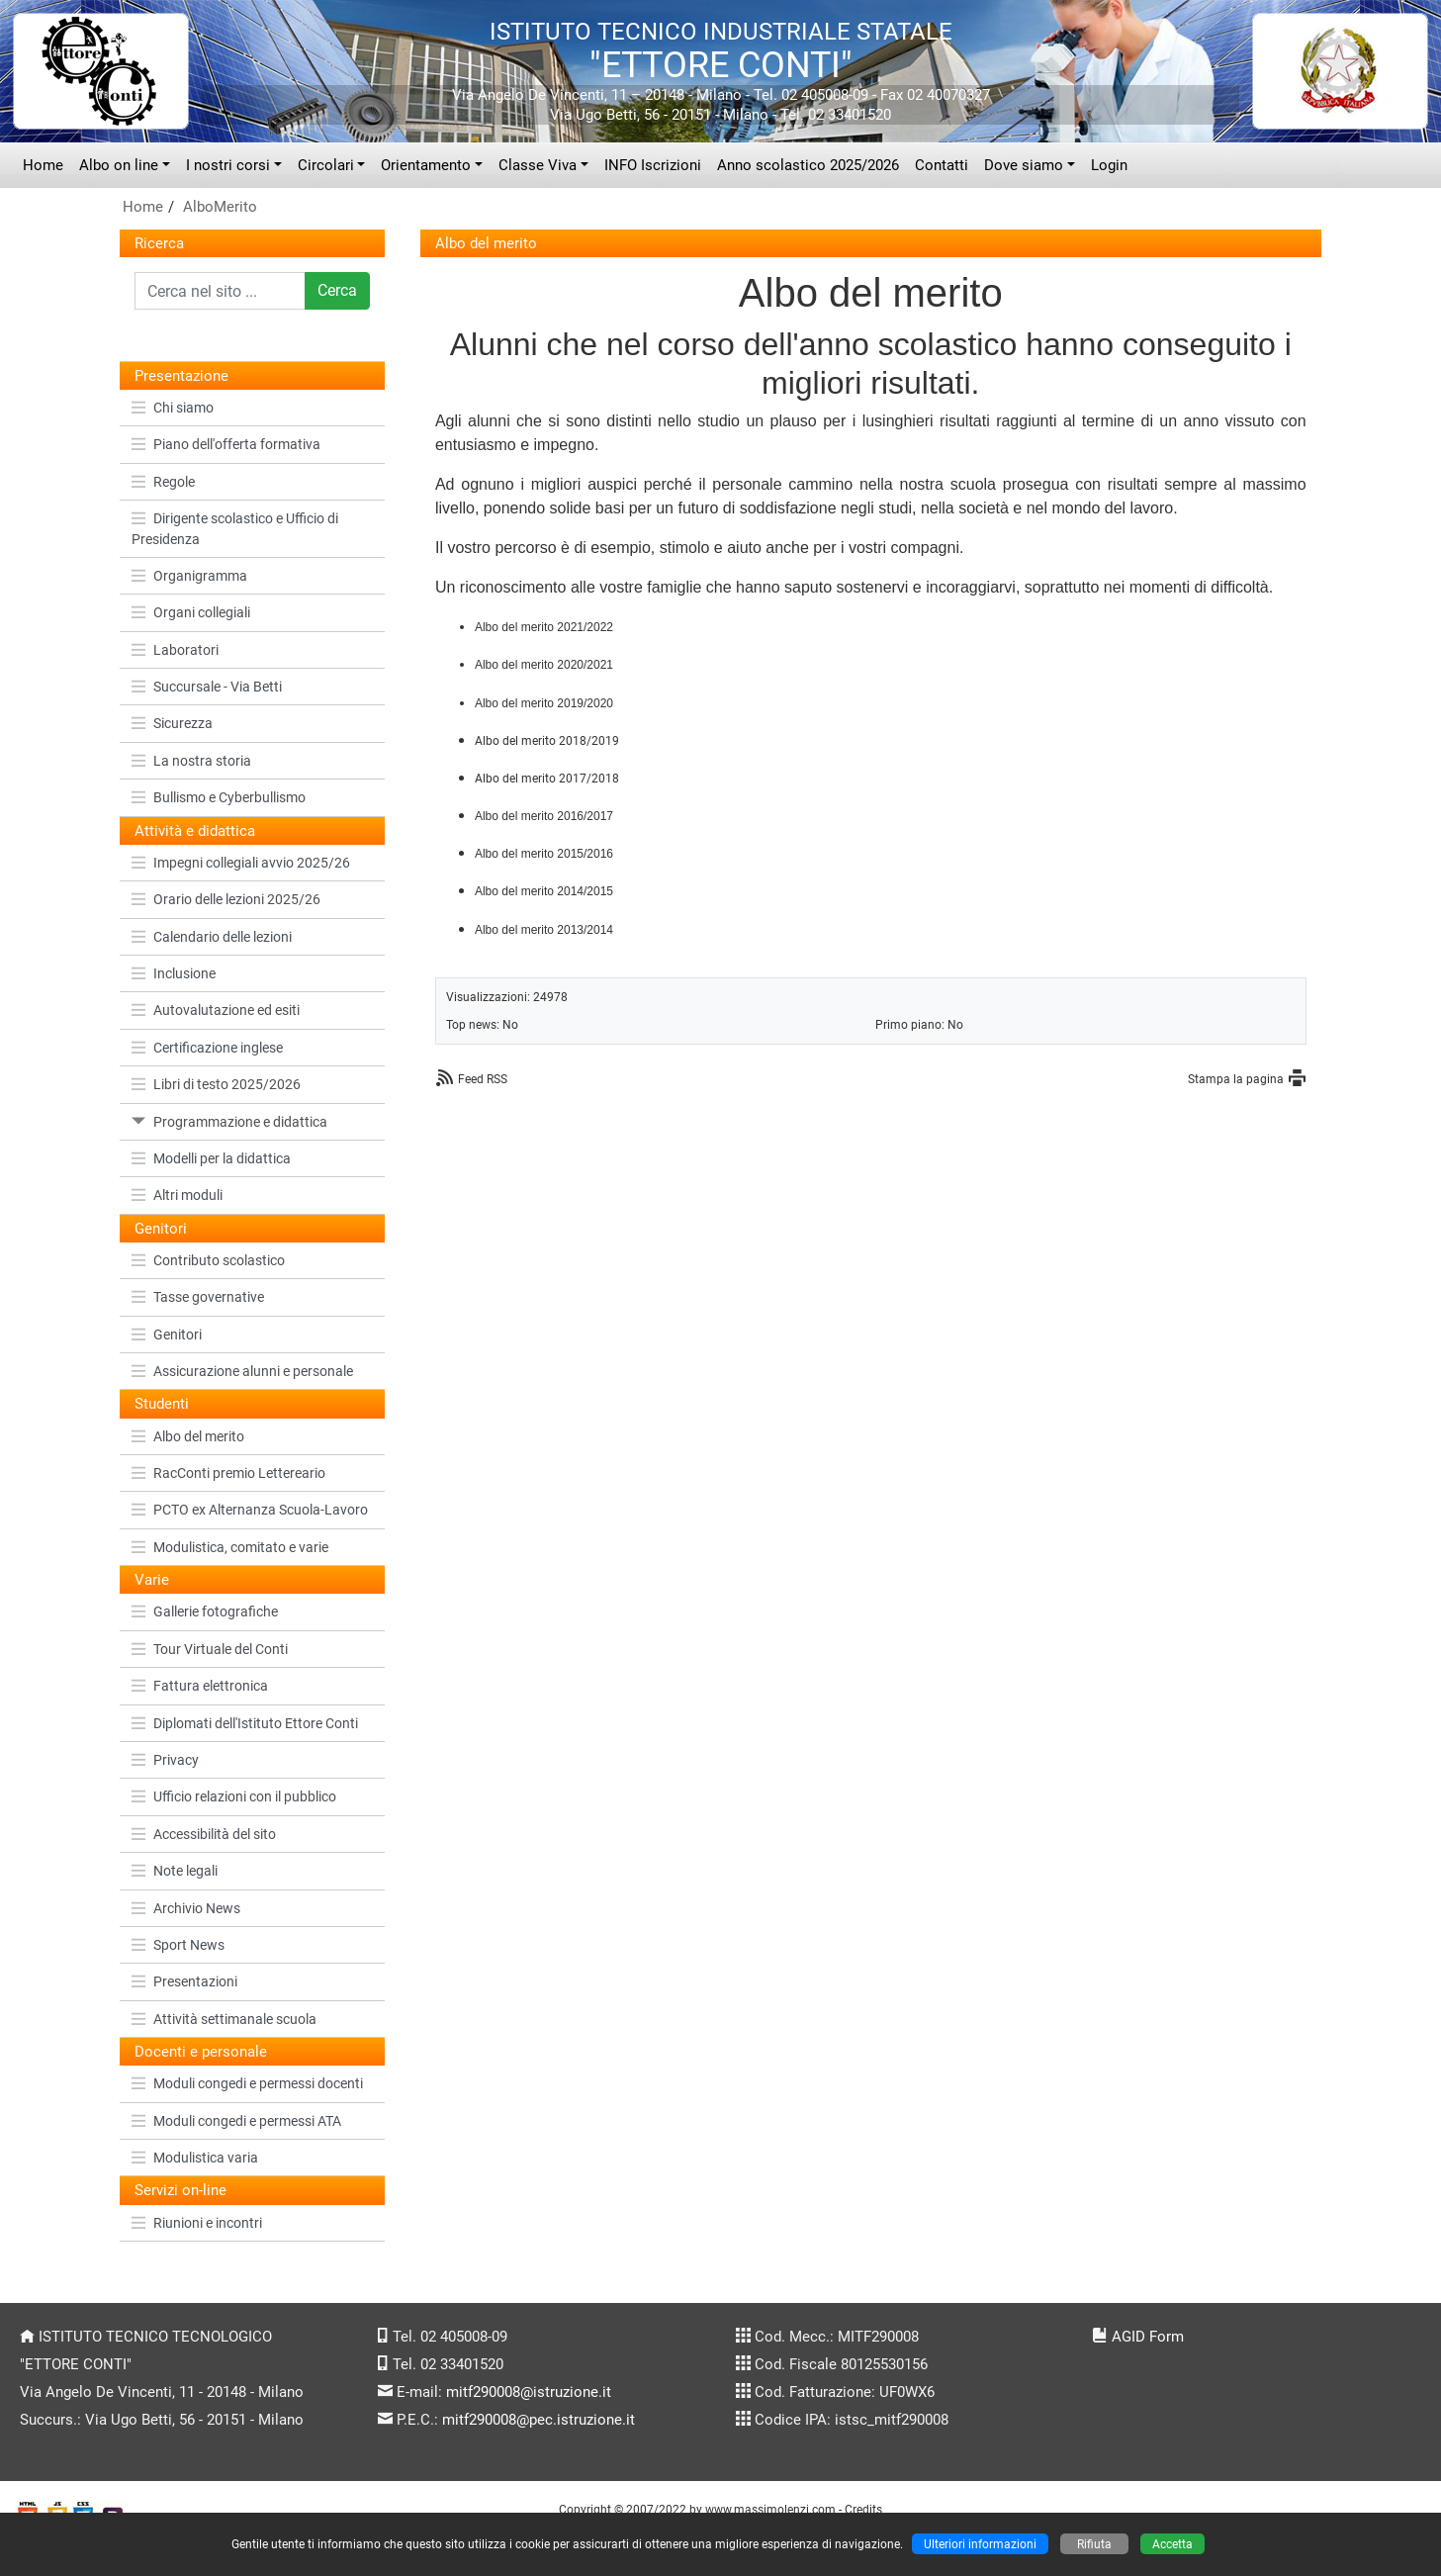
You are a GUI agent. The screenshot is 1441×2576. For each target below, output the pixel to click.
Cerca (337, 290)
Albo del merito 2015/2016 (544, 854)
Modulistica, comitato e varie (230, 1547)
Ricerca (159, 243)
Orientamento (426, 165)
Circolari (326, 165)
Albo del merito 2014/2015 (544, 891)
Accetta (1172, 2543)
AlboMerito (220, 207)
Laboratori (175, 650)
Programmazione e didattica (229, 1122)
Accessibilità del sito (204, 1834)
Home (43, 165)
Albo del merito (188, 1436)
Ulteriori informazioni (980, 2543)
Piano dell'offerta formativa (226, 444)
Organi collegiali (191, 612)
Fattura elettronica (200, 1686)
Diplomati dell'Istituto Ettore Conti (245, 1723)
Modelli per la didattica (211, 1158)
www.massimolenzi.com (770, 2509)
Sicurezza (172, 723)
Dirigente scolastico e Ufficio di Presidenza (235, 528)
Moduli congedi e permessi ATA (236, 2121)
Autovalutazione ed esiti (216, 1010)
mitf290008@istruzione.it (528, 2392)
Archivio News (186, 1908)
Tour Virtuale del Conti (210, 1649)
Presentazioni (184, 1981)
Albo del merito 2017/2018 (547, 778)
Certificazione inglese (207, 1048)
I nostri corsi (228, 165)
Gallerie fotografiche (205, 1611)
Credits (863, 2509)
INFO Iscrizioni (652, 165)
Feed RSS (482, 1078)
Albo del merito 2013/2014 (544, 930)
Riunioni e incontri (197, 2223)
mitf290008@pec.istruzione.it (538, 2420)
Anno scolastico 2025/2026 (808, 165)
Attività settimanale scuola (224, 2019)
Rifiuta (1094, 2543)
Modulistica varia (195, 2157)
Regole (163, 482)
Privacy (165, 1760)
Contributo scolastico (208, 1260)
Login (1109, 165)
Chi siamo (173, 407)
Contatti (941, 165)
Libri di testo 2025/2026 (216, 1084)
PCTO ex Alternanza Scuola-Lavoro (250, 1510)
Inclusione (174, 973)
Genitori (167, 1334)
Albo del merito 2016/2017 (544, 816)
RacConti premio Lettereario (228, 1473)
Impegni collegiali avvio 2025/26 (241, 863)
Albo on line (118, 165)
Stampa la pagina (1236, 1078)
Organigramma (189, 576)
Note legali (175, 1871)
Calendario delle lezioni (212, 937)
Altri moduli (177, 1195)
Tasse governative (198, 1297)
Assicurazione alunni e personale (242, 1371)
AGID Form (1148, 2337)
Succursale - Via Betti (207, 686)
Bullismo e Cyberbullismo (219, 797)
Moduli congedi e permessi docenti (247, 2083)
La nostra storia (191, 761)
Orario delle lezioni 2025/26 (226, 899)
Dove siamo (1023, 165)
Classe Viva (537, 165)
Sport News (178, 1945)
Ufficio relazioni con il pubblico (234, 1796)
